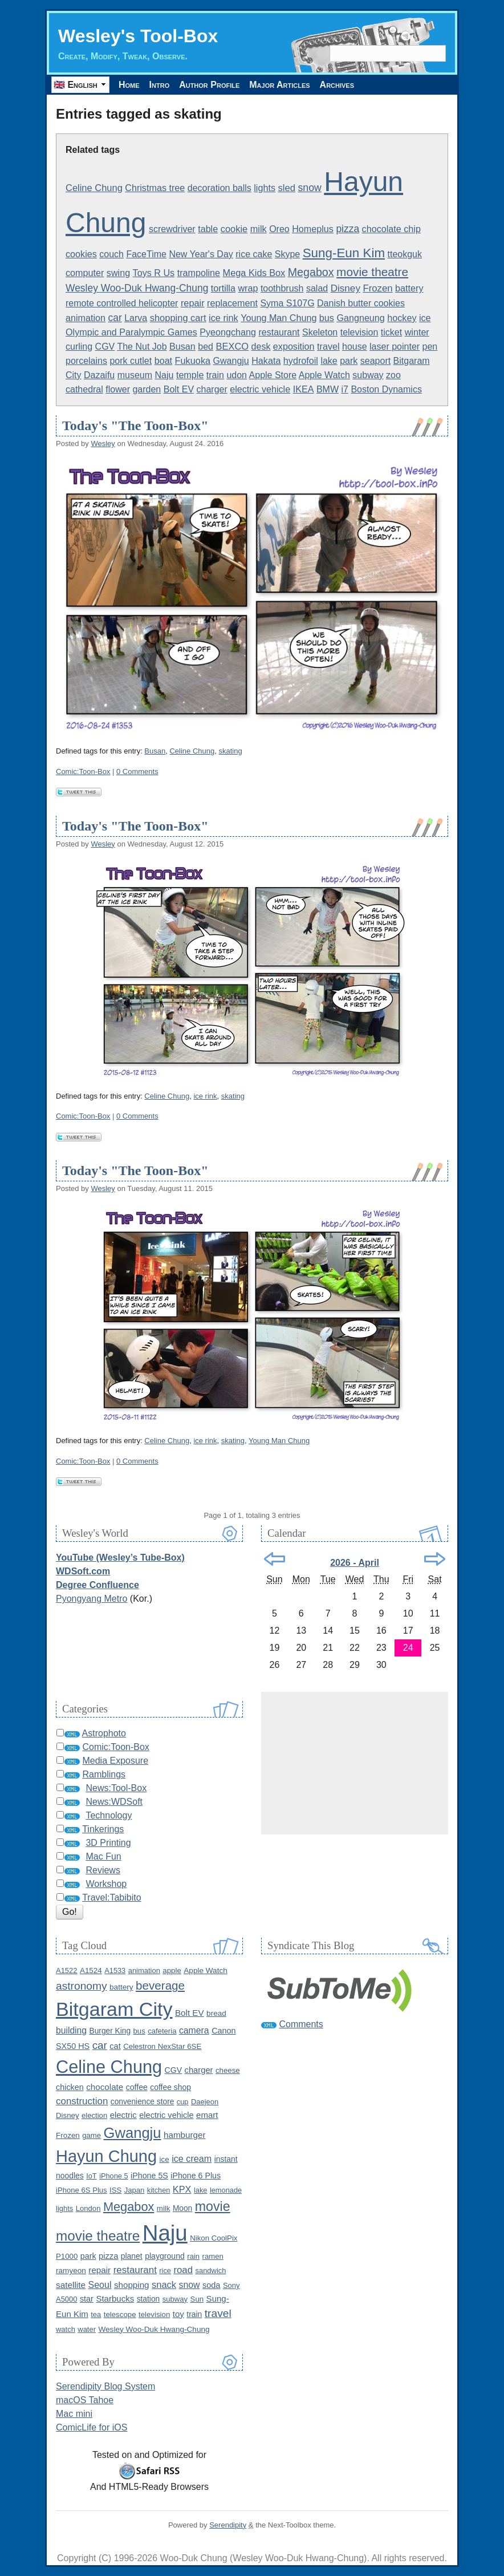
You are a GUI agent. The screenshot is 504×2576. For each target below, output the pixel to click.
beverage (160, 1985)
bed (205, 346)
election (94, 2115)
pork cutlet (130, 361)
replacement (232, 303)
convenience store (142, 2101)
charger (212, 389)
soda (211, 2285)
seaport (375, 361)
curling (79, 346)
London (88, 2208)
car (115, 317)
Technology (109, 1815)
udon (236, 375)
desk (261, 346)
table (208, 229)
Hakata (266, 360)
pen (430, 346)
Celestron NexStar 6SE (162, 2046)
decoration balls (219, 188)
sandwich (210, 2270)
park (348, 361)
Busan (182, 346)
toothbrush (282, 288)
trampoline (198, 273)
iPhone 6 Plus (195, 2175)
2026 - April (354, 1563)
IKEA (303, 389)
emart (207, 2115)
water (87, 2329)
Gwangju (231, 361)
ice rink (223, 318)
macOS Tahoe (84, 2400)
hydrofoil (300, 360)
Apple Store (273, 375)
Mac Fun (103, 1856)
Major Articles (279, 85)
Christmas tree (155, 188)
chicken (70, 2087)
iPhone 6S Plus (81, 2190)
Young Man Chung (278, 318)
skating (230, 751)
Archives (337, 85)
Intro (159, 85)
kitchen (158, 2190)
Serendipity (227, 2525)
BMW (327, 389)
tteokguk (405, 254)
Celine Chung (94, 188)
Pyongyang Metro (91, 1598)
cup (183, 2101)
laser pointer (394, 346)
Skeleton (320, 332)
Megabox (311, 272)
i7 (344, 389)
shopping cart (178, 318)
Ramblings (103, 1774)
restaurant (278, 332)
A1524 (91, 1970)
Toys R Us (154, 273)
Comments (301, 2024)
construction (82, 2101)
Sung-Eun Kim (344, 253)
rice (165, 2270)
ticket (391, 332)
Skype (287, 254)
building (71, 2030)
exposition (294, 346)
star (87, 2298)
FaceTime (146, 254)
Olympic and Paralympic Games (131, 332)
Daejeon (204, 2101)
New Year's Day (201, 254)
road (183, 2270)
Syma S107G (287, 303)
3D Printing (108, 1843)
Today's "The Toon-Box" (135, 425)
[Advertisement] (354, 1763)
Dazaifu (99, 375)
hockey (401, 318)
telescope (120, 2314)
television (359, 332)
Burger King (110, 2031)
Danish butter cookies (361, 303)
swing (118, 273)
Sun (197, 2299)
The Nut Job (141, 346)
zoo (393, 375)
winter (417, 332)
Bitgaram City (114, 2009)
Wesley (103, 443)
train (215, 375)
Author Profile (209, 85)
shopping (131, 2285)
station (148, 2299)
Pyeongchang (228, 332)
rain (193, 2256)
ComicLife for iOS (91, 2427)
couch (111, 254)
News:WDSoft (114, 1802)
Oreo (279, 229)
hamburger (184, 2135)
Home (129, 85)
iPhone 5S (149, 2175)
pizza (347, 228)
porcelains (86, 361)
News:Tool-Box (116, 1788)
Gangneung (360, 318)
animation (85, 318)
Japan (134, 2190)
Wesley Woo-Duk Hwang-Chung (137, 288)
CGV (105, 346)
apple (171, 1970)
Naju (164, 375)
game (91, 2135)
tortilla (223, 288)
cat (114, 2046)
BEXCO (232, 346)
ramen (212, 2256)
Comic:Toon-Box (83, 771)
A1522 (66, 1970)
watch (65, 2329)
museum (134, 375)
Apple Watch (324, 375)
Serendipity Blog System (105, 2386)
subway (367, 375)
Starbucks (115, 2298)
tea (96, 2314)
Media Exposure (115, 1760)
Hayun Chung (106, 2156)
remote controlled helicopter (122, 303)
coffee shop (170, 2087)
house (354, 346)
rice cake (253, 254)
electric (123, 2115)
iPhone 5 (113, 2176)
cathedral (84, 389)
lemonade (226, 2190)
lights (264, 188)
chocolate (104, 2087)
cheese (228, 2070)
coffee (137, 2087)
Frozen (377, 288)
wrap (248, 288)
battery (409, 288)
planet (132, 2256)
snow (309, 187)
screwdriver (172, 229)
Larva (135, 318)
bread (216, 2013)
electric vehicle (260, 389)
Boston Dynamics (386, 389)
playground (165, 2256)
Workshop (106, 1884)
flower (117, 389)
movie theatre (372, 271)
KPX (182, 2189)
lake (328, 361)
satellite (71, 2285)
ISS (115, 2190)
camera (194, 2030)
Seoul (100, 2285)
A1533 (114, 1970)
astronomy (81, 1986)
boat (163, 360)
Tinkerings (103, 1829)
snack (164, 2284)
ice (425, 318)
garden (146, 389)
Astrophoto (104, 1733)
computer (85, 273)
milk (258, 229)
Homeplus (313, 229)
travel (328, 346)
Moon (182, 2208)
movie (212, 2206)
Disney (345, 288)
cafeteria (162, 2031)
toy (178, 2314)
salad (317, 288)
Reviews (103, 1870)
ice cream (192, 2158)
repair (193, 303)
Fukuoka (193, 360)
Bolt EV (179, 389)
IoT (91, 2176)
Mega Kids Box (254, 273)
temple (190, 375)
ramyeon (71, 2270)
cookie (234, 229)
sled (286, 188)
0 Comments (137, 771)
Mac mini (74, 2414)
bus (326, 318)
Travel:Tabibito (111, 1897)
